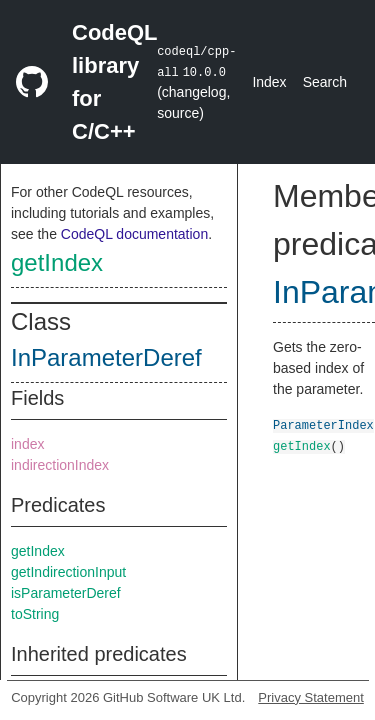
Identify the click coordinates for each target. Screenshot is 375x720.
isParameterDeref (66, 593)
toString (35, 614)
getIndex (57, 262)
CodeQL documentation (134, 234)
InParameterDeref (106, 357)
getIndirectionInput (68, 572)
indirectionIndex (60, 465)
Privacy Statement (311, 697)
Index (269, 82)
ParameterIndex (323, 424)
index (27, 444)
